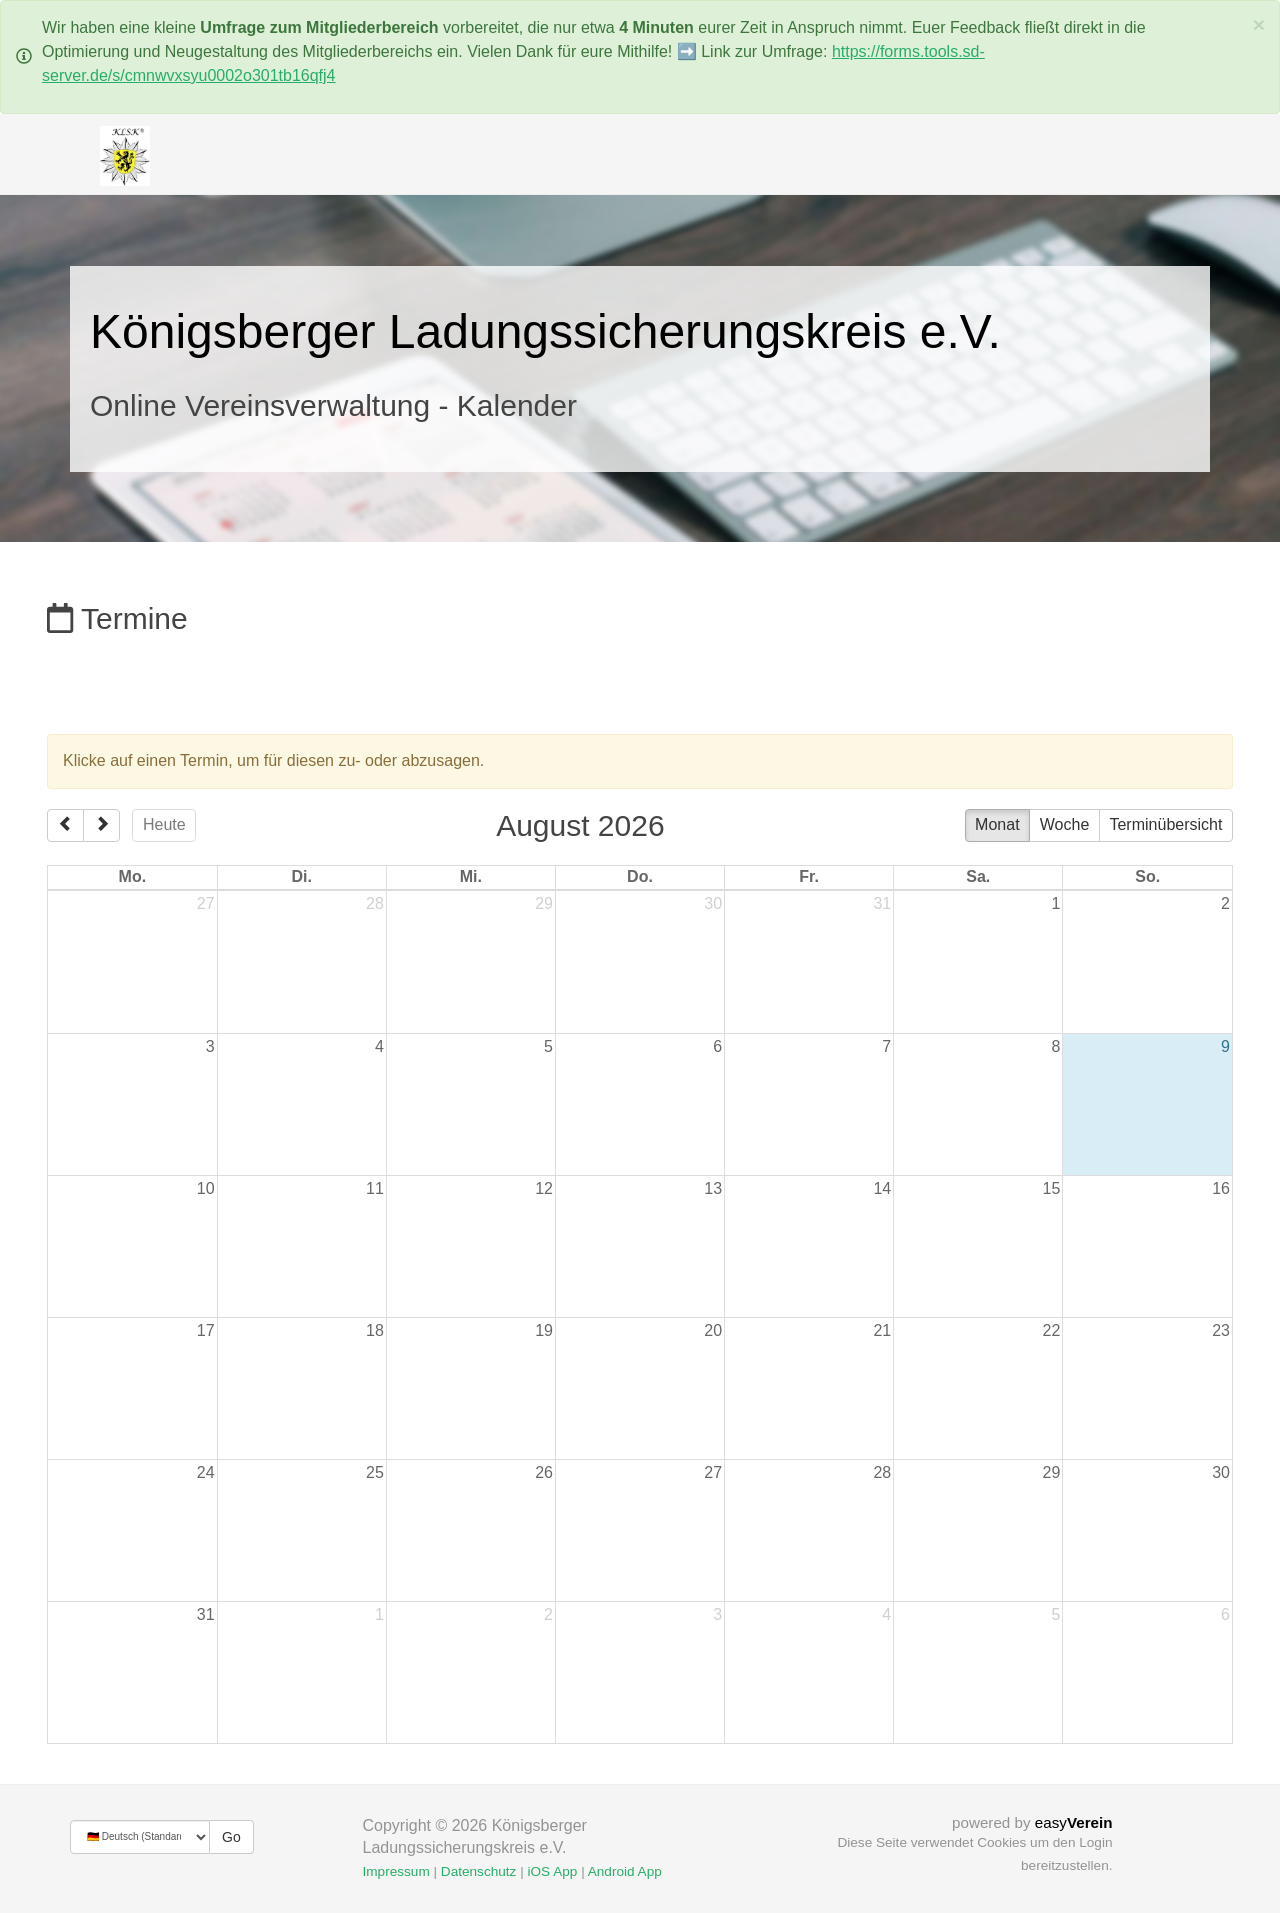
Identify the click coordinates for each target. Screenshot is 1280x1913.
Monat (997, 824)
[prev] (65, 826)
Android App (625, 1871)
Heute (164, 824)
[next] (101, 826)
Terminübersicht (1165, 824)
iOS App (552, 1871)
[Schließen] (1259, 24)
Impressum (396, 1871)
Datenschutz (479, 1871)
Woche (1065, 824)
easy (1074, 1822)
